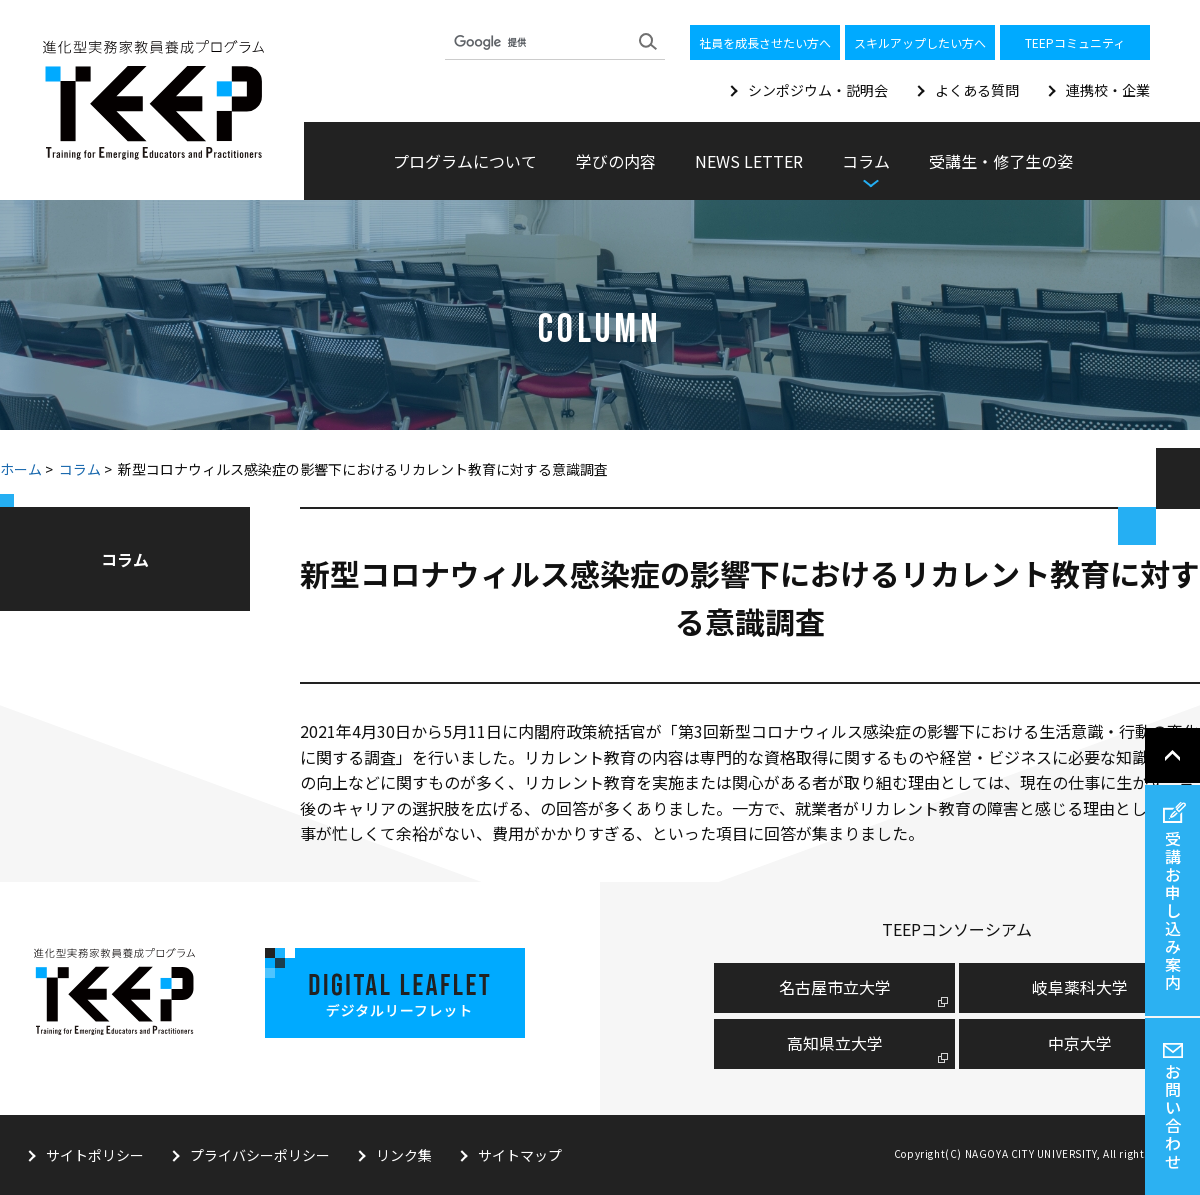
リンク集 (404, 1155)
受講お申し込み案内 (1173, 910)
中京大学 (1080, 1043)
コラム (80, 469)
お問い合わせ (1173, 1116)
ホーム (21, 469)
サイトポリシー (95, 1155)
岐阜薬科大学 (1080, 987)
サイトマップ (520, 1155)
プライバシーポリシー (260, 1155)
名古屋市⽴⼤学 (835, 987)
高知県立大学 (835, 1043)
